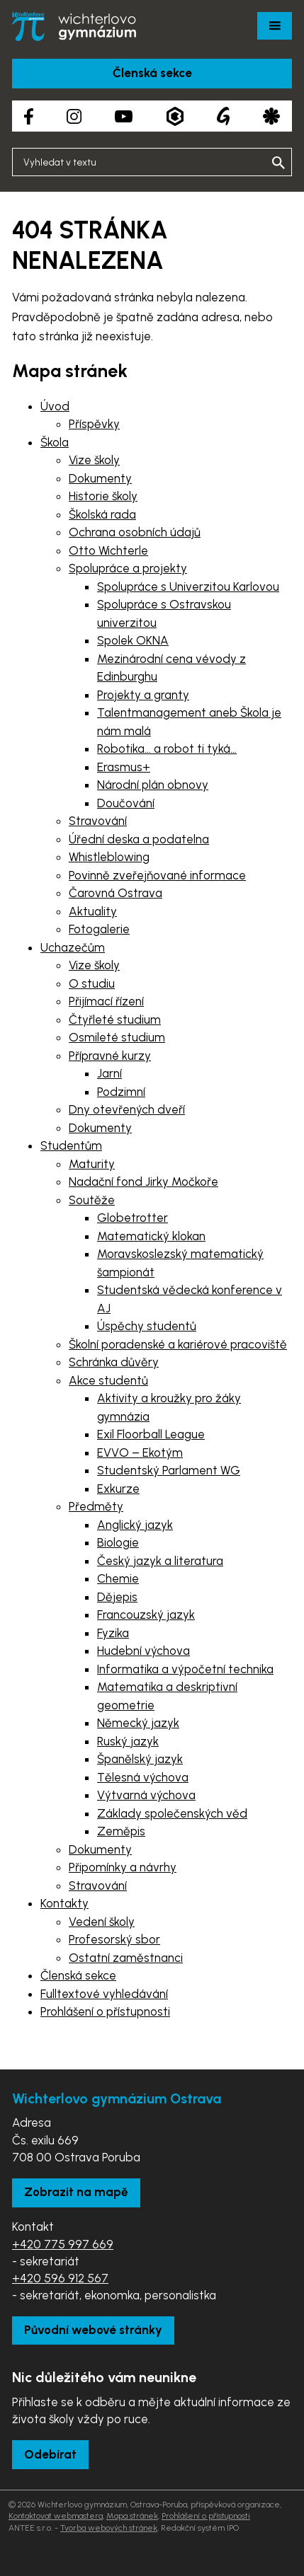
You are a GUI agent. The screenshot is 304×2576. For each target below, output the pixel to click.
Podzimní (121, 1092)
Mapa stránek (132, 2516)
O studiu (92, 983)
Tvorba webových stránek (108, 2528)
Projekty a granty (143, 695)
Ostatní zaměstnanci (126, 1958)
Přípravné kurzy (110, 1056)
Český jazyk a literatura (160, 1561)
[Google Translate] (223, 116)
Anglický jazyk (135, 1525)
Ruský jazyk (128, 1741)
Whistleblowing (109, 857)
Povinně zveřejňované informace (157, 875)
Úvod (54, 406)
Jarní (109, 1073)
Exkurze (118, 1489)
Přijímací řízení (106, 1001)
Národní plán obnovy (152, 785)
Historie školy (103, 496)
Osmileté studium (117, 1037)
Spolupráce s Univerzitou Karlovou (188, 586)
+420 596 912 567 (60, 2278)
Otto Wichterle (108, 550)
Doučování (125, 803)
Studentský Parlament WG (168, 1470)
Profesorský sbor (114, 1939)
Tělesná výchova (142, 1777)
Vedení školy (102, 1921)
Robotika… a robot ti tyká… (167, 748)
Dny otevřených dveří (127, 1109)
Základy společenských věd (172, 1813)
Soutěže (92, 1200)
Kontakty (64, 1903)
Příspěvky (94, 424)
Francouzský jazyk (146, 1614)
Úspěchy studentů (146, 1326)
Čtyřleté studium (115, 1019)
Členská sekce (152, 73)
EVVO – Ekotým (140, 1452)
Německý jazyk (138, 1723)
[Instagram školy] (74, 116)
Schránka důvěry (114, 1362)
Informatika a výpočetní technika (185, 1669)
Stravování (98, 821)
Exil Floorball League (151, 1434)
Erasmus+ (123, 767)
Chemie (118, 1578)
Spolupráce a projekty (128, 568)
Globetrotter (132, 1218)
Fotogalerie (99, 929)
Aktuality (93, 911)
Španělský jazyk (140, 1759)
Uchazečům (72, 947)
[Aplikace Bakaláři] (175, 116)
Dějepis (117, 1597)
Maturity (92, 1164)
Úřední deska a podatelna (139, 839)
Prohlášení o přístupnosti (105, 2011)
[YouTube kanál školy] (124, 116)
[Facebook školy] (28, 116)
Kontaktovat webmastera (56, 2516)
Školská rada (102, 514)
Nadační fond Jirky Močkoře (143, 1181)
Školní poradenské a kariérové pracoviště (178, 1344)
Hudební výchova (143, 1651)
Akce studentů (108, 1380)
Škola (54, 442)
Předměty (96, 1506)
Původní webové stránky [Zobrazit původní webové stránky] (93, 2330)
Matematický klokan (151, 1236)
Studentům (71, 1145)
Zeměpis (121, 1831)
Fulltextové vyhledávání (104, 1994)
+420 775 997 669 (62, 2244)
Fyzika (113, 1633)
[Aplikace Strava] (271, 116)
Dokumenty (100, 478)
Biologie (118, 1542)
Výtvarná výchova (146, 1795)
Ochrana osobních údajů (135, 532)
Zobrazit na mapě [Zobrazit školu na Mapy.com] (76, 2192)
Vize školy (94, 460)
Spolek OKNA (133, 640)
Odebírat (50, 2454)
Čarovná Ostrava (115, 893)
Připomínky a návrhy (122, 1867)
